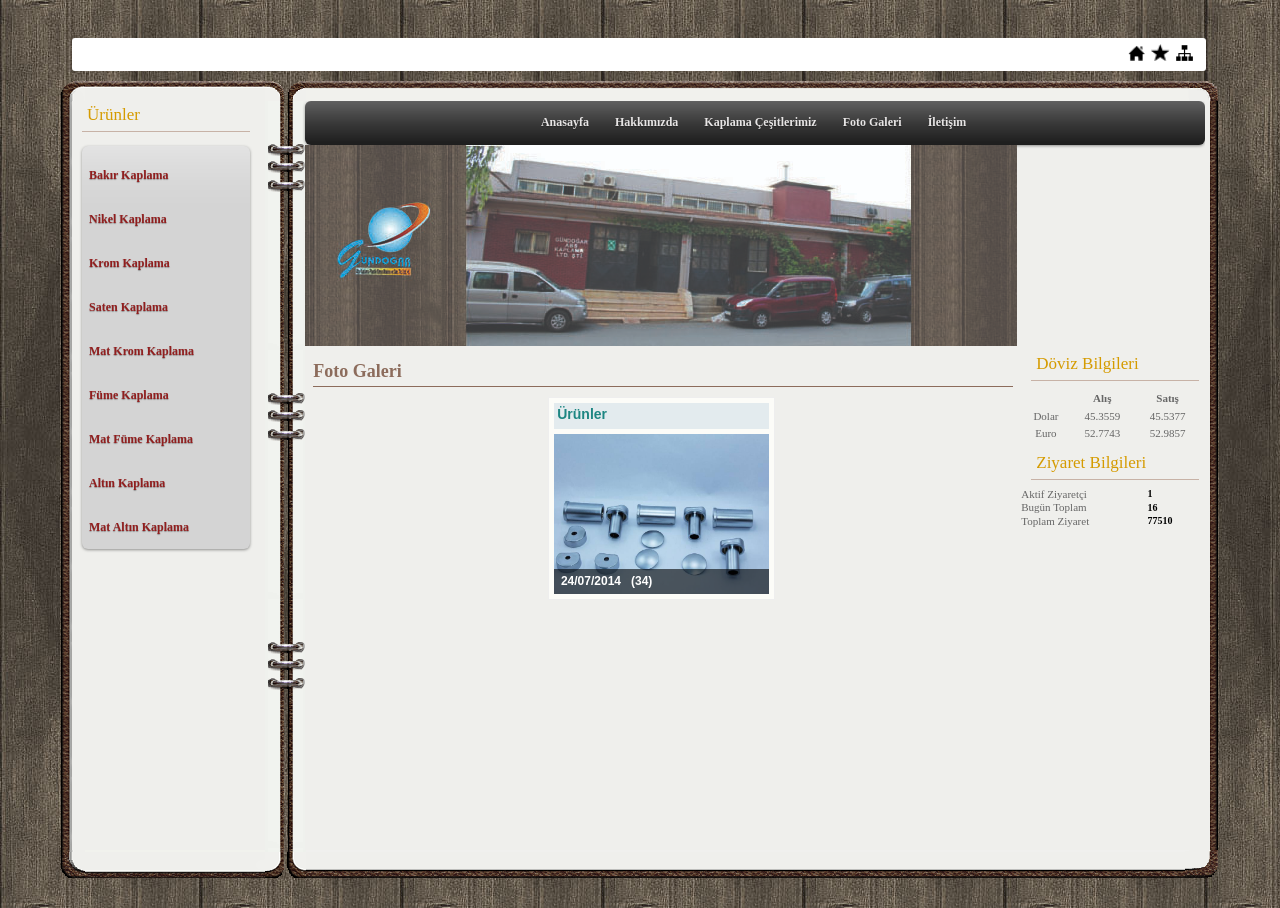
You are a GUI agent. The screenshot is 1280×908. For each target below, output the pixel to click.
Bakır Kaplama (128, 175)
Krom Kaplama (129, 263)
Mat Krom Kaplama (141, 351)
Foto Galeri (872, 122)
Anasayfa (565, 122)
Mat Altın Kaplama (139, 527)
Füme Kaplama (129, 395)
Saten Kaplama (128, 307)
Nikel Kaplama (128, 219)
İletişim (947, 122)
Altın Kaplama (127, 483)
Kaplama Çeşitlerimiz (760, 122)
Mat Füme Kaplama (141, 439)
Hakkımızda (646, 122)
